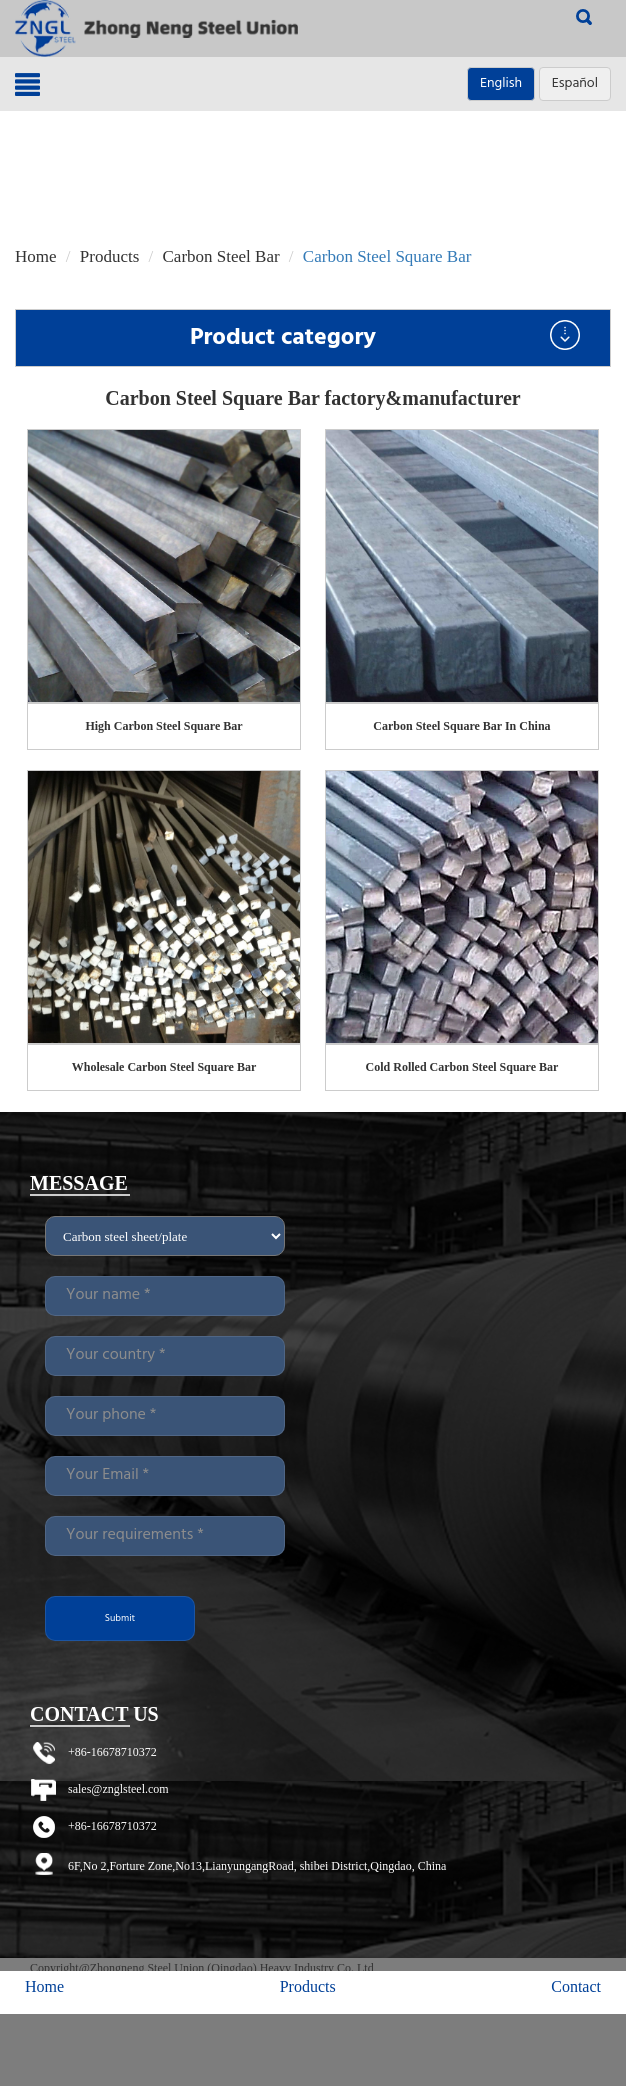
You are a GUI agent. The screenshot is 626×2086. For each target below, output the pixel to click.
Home (36, 256)
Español (575, 83)
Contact (576, 1986)
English (501, 83)
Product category (385, 338)
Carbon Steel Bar (221, 256)
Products (110, 256)
